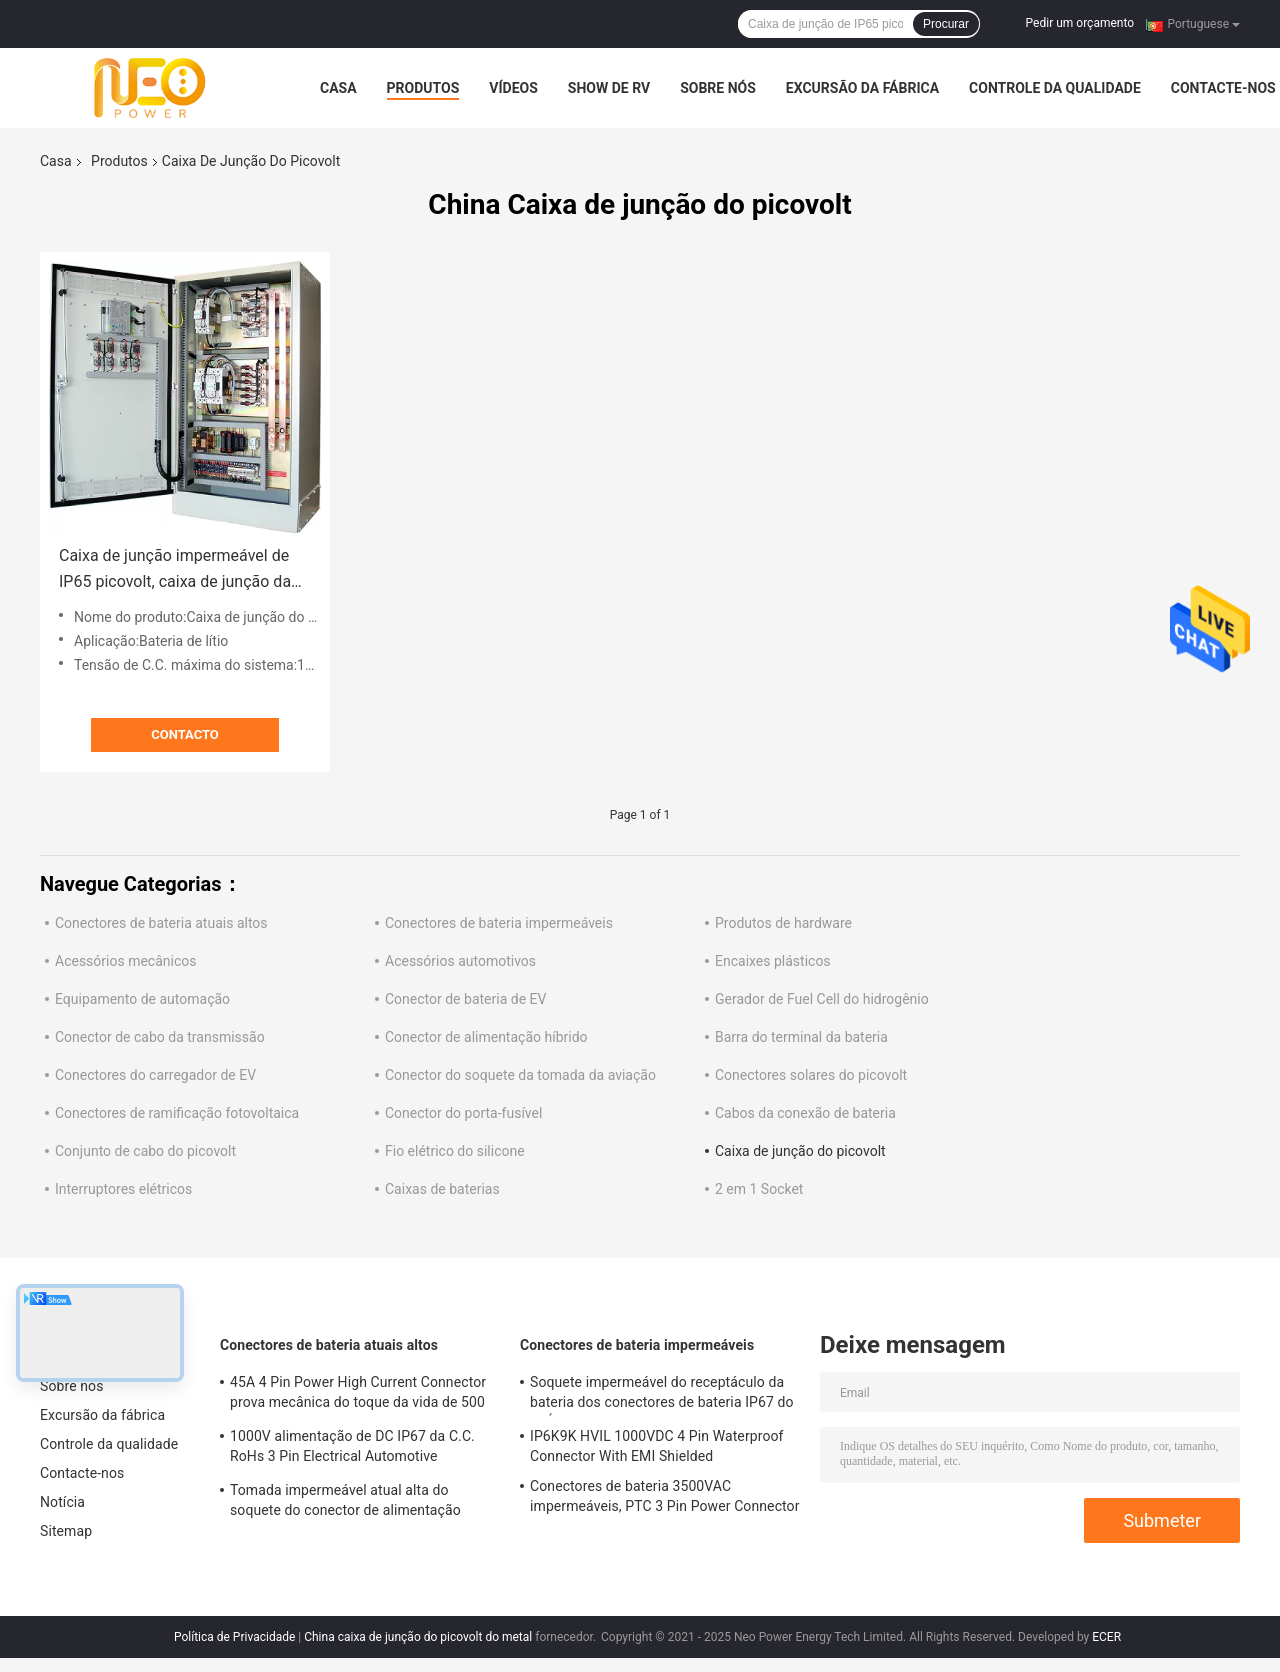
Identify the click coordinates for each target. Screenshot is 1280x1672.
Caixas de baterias (442, 1189)
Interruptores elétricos (123, 1189)
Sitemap (66, 1531)
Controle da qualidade (1055, 88)
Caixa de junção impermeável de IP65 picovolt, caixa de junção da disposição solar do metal (175, 570)
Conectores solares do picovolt (811, 1075)
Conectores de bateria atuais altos (161, 923)
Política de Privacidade (234, 1637)
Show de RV (609, 88)
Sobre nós (718, 88)
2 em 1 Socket (759, 1189)
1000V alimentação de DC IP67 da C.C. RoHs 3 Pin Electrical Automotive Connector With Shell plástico (352, 1449)
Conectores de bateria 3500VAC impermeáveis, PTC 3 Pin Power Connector (665, 1496)
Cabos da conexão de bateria (805, 1113)
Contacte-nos (1223, 88)
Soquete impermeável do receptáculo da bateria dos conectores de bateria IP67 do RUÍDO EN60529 (662, 1395)
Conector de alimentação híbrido (486, 1037)
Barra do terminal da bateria (801, 1037)
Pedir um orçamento (1080, 23)
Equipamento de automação (142, 999)
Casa (338, 88)
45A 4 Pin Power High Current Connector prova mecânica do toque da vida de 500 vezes (358, 1395)
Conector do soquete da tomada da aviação (520, 1075)
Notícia (62, 1502)
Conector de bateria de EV (465, 999)
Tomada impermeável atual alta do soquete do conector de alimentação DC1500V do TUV (345, 1503)
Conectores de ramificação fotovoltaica (177, 1113)
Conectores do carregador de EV (155, 1075)
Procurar (946, 24)
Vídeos (513, 88)
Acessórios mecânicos (125, 961)
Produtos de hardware (783, 923)
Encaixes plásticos (773, 961)
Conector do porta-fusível (463, 1113)
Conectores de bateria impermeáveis (499, 923)
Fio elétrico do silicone (455, 1151)
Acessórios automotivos (460, 961)
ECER (1106, 1637)
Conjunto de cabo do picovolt (145, 1151)
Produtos (423, 88)
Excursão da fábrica (862, 88)
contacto (185, 734)
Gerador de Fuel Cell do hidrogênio (822, 999)
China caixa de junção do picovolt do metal (418, 1637)
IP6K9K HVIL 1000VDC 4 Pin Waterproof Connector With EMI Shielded (657, 1446)
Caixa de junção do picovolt (800, 1151)
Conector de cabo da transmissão (160, 1037)
